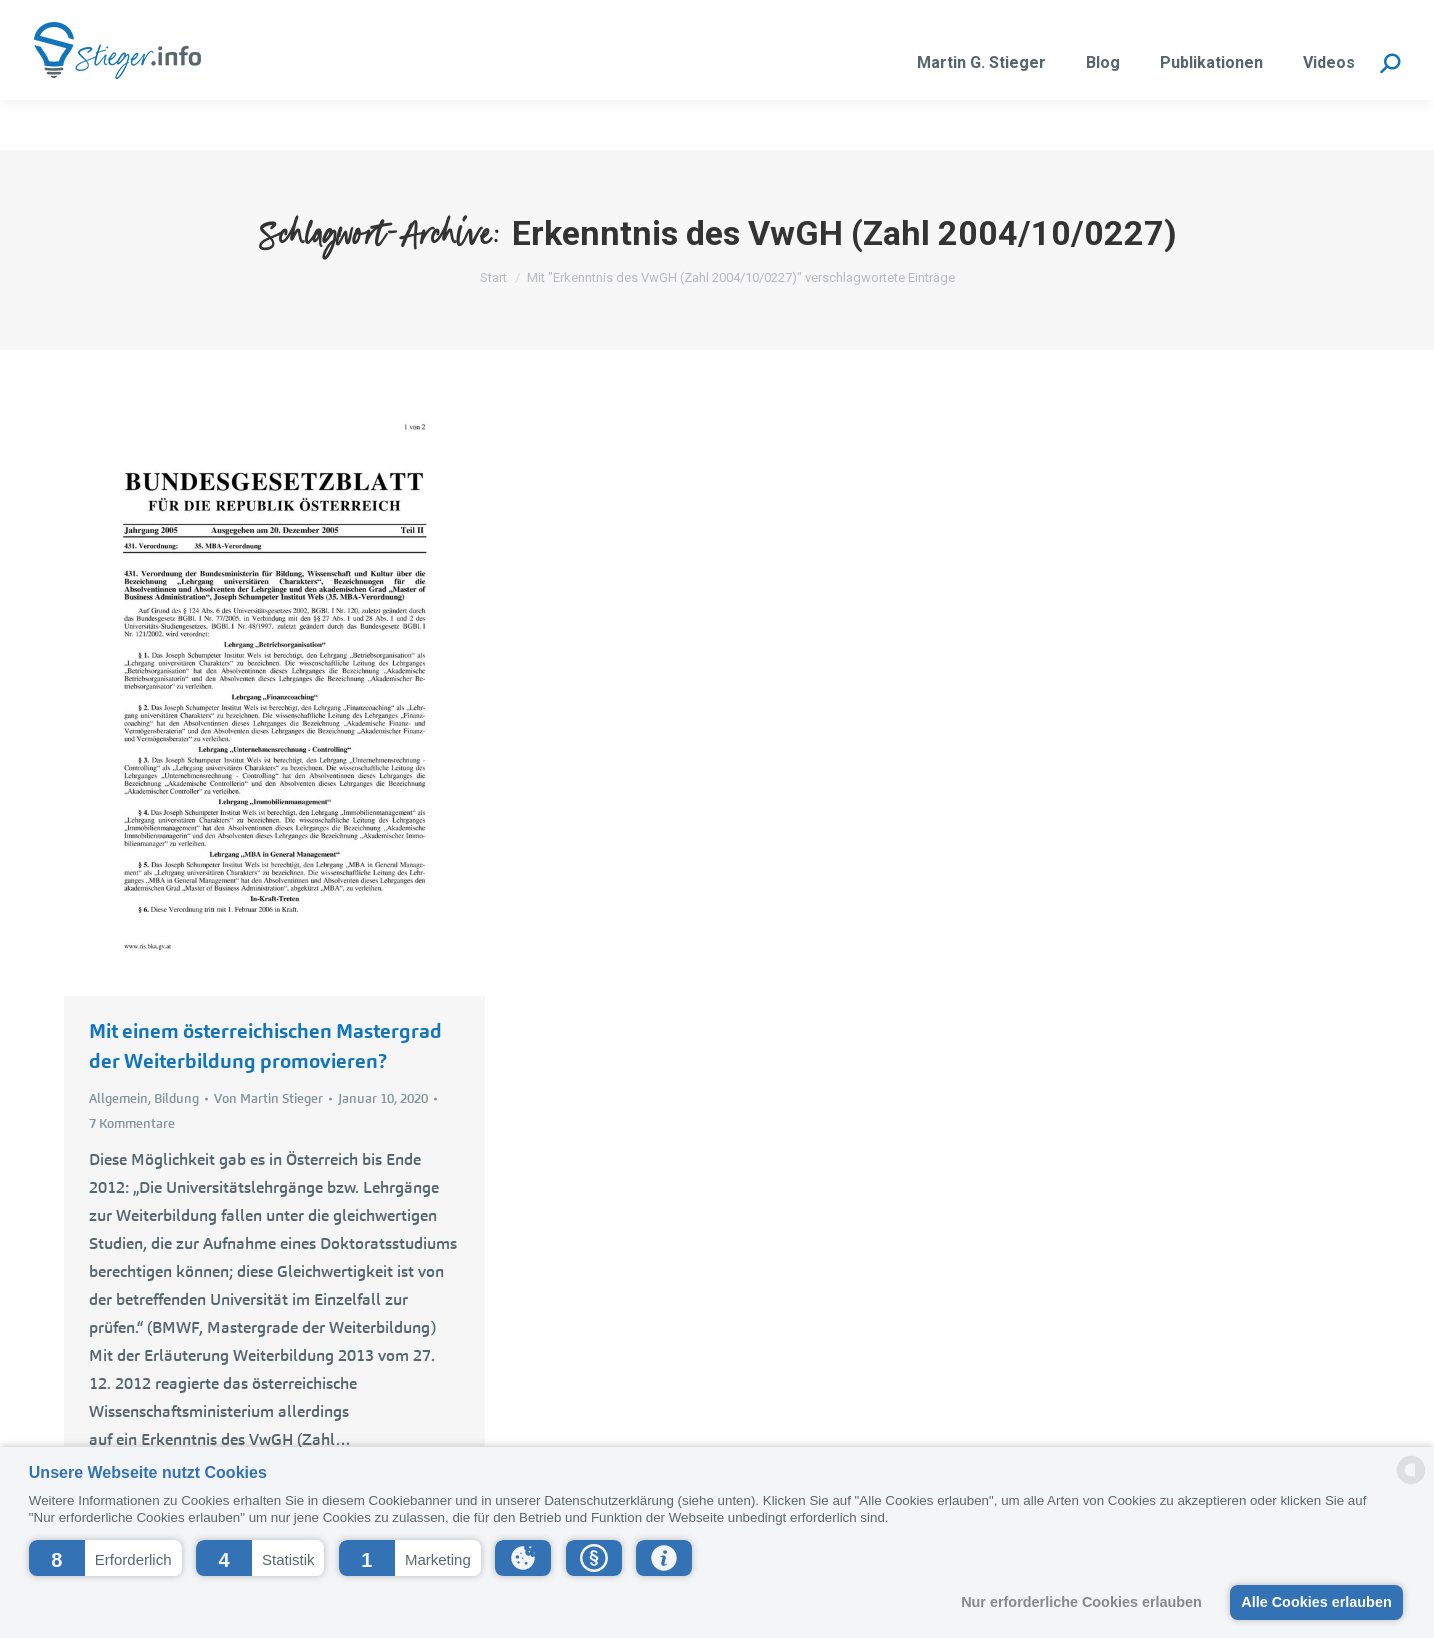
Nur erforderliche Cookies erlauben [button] (1081, 1602)
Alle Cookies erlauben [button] (1316, 1602)
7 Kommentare (132, 1123)
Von (268, 1098)
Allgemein (118, 1098)
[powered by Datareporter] (1411, 1482)
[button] (105, 1558)
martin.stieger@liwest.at (275, 25)
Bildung (176, 1098)
